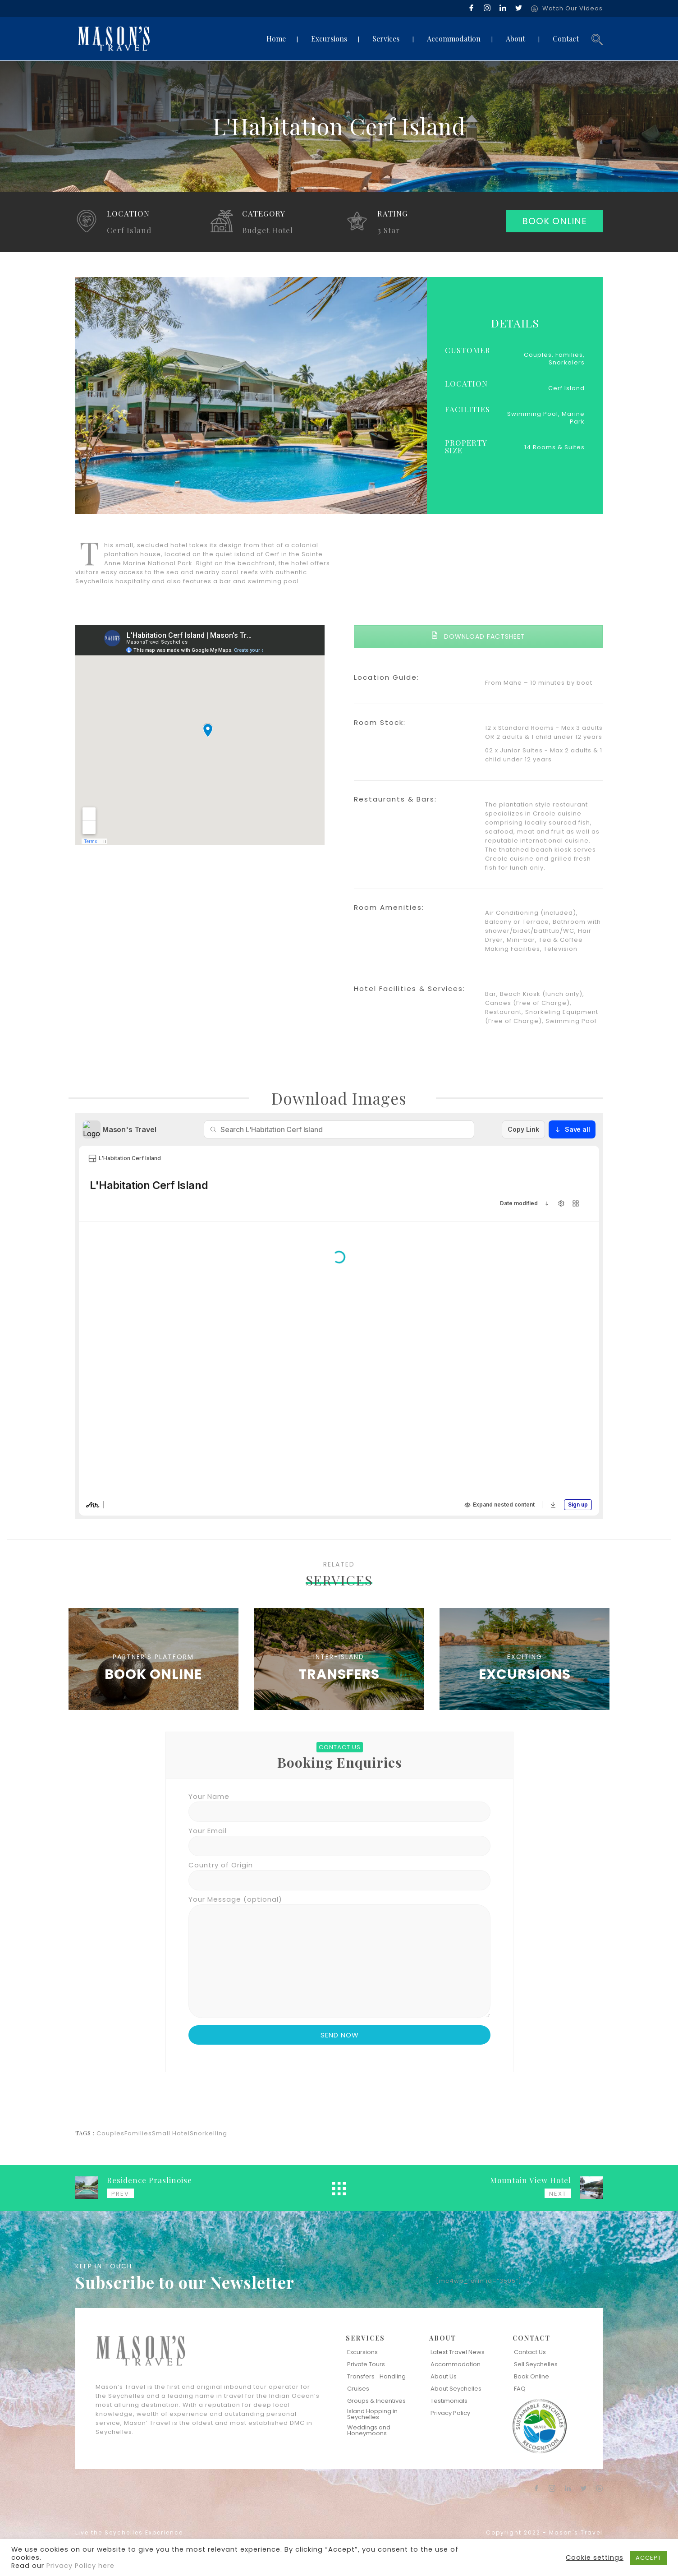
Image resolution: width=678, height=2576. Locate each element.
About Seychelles (456, 2388)
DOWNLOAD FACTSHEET (478, 636)
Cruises (358, 2388)
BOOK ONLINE (554, 221)
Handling (393, 2376)
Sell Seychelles (536, 2364)
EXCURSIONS (525, 1674)
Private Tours (366, 2364)
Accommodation (454, 38)
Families (138, 2133)
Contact (566, 38)
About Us (444, 2376)
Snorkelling (208, 2133)
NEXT (558, 2193)
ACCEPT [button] (648, 2557)
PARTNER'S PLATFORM (153, 1657)
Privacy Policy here (80, 2565)
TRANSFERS (339, 1674)
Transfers (361, 2376)
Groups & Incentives (376, 2400)
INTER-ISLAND (338, 1657)
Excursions (329, 38)
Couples (110, 2133)
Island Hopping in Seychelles (372, 2414)
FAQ (520, 2388)
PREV (120, 2193)
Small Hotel (171, 2133)
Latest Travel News (458, 2352)
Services (385, 38)
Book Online (531, 2376)
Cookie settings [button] (594, 2557)
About (515, 38)
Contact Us (530, 2352)
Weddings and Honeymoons (368, 2430)
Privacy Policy (450, 2413)
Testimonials (449, 2400)
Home (276, 38)
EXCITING (524, 1657)
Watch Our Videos (572, 8)
